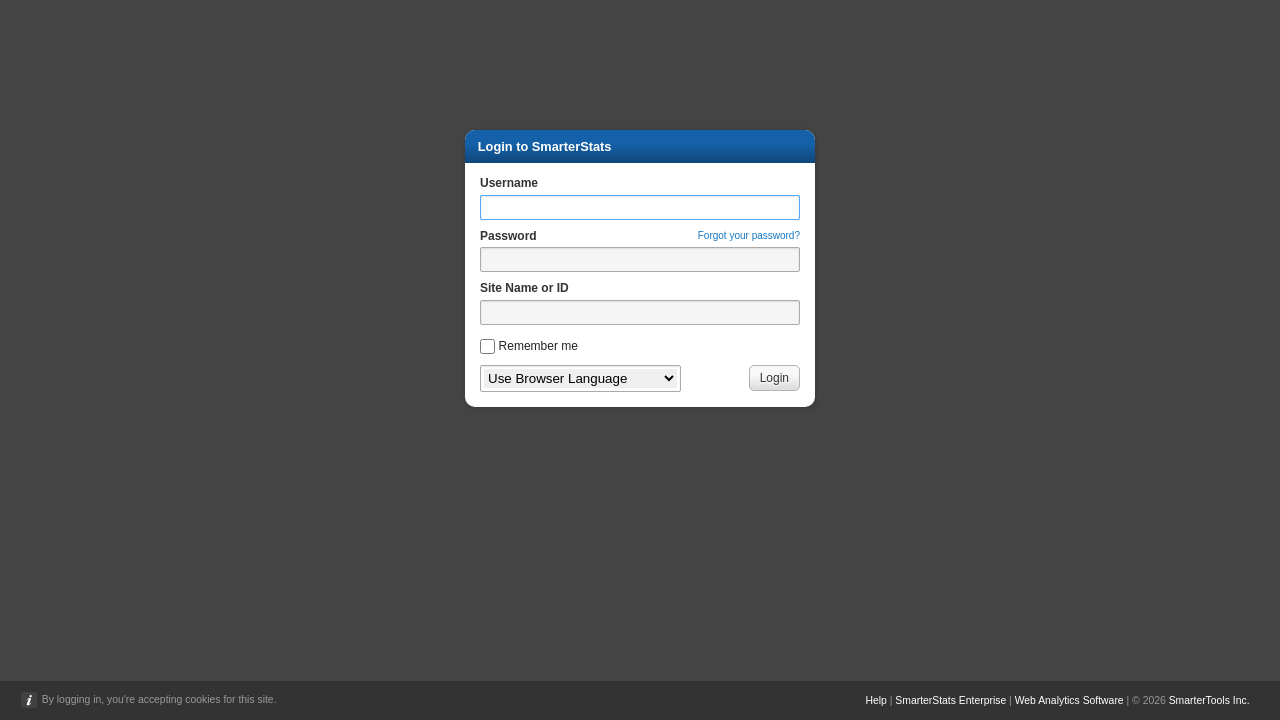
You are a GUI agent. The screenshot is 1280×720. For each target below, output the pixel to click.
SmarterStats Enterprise (950, 700)
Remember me (538, 346)
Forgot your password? (749, 235)
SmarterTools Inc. (1209, 700)
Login (774, 378)
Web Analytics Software (1069, 700)
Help (875, 700)
